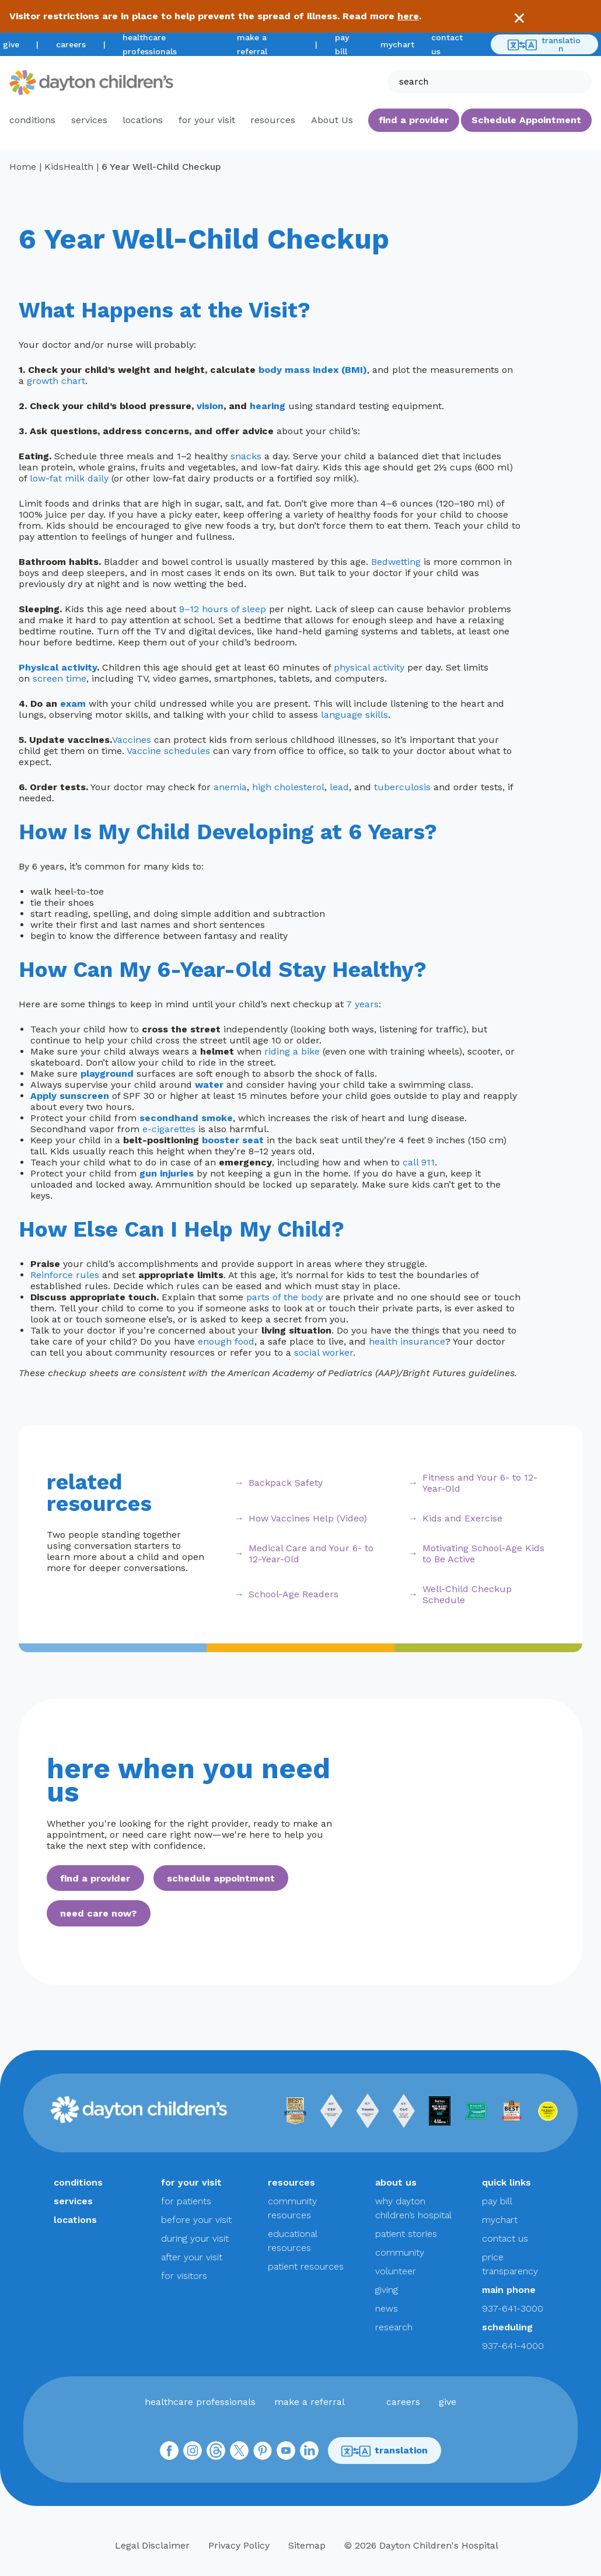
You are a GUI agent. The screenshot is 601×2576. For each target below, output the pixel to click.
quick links (506, 2182)
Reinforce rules (64, 1274)
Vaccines (131, 739)
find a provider (414, 119)
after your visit (191, 2257)
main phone (509, 2289)
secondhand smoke (186, 1117)
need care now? (98, 1913)
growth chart (56, 380)
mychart (397, 44)
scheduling (507, 2327)
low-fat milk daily (69, 478)
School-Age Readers (293, 1594)
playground (107, 1073)
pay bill (497, 2201)
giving (386, 2289)
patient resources (306, 2266)
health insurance (407, 1341)
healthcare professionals (200, 2401)
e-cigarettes (168, 1129)
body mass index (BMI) (312, 369)
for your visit (207, 119)
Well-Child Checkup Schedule (467, 1594)
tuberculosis (402, 787)
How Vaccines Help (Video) (308, 1518)
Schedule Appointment (526, 119)
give (11, 44)
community (399, 2252)
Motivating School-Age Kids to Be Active (483, 1553)
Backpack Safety (286, 1482)
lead (339, 787)
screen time (59, 678)
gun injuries (166, 1173)
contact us (505, 2238)
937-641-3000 (512, 2308)
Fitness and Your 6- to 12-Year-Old (479, 1483)
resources (272, 119)
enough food (226, 1341)
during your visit (195, 2238)
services (89, 119)
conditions (32, 119)
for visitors (184, 2275)
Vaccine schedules (168, 750)
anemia (230, 787)
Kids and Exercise (462, 1518)
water (209, 1084)
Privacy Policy (239, 2545)
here (408, 16)
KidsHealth (68, 166)
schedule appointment (221, 1878)
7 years (362, 1004)
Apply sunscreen (69, 1095)
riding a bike (292, 1051)
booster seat (233, 1140)
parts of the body (284, 1297)
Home (22, 166)
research (394, 2327)
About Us (332, 119)
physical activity (369, 667)
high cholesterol (288, 787)
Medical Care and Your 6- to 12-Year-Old (311, 1553)
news (386, 2308)
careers (71, 44)
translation (544, 44)
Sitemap (307, 2545)
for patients (186, 2201)
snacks (245, 456)
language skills (354, 714)
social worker (323, 1352)
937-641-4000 (513, 2345)
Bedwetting (396, 561)
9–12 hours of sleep (222, 609)
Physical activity (58, 667)
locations (143, 119)
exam (73, 703)
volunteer (395, 2271)
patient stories (406, 2233)
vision (210, 405)
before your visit (196, 2219)
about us (396, 2182)
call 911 (419, 1162)
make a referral (309, 2401)
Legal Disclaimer (152, 2545)
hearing (267, 405)
